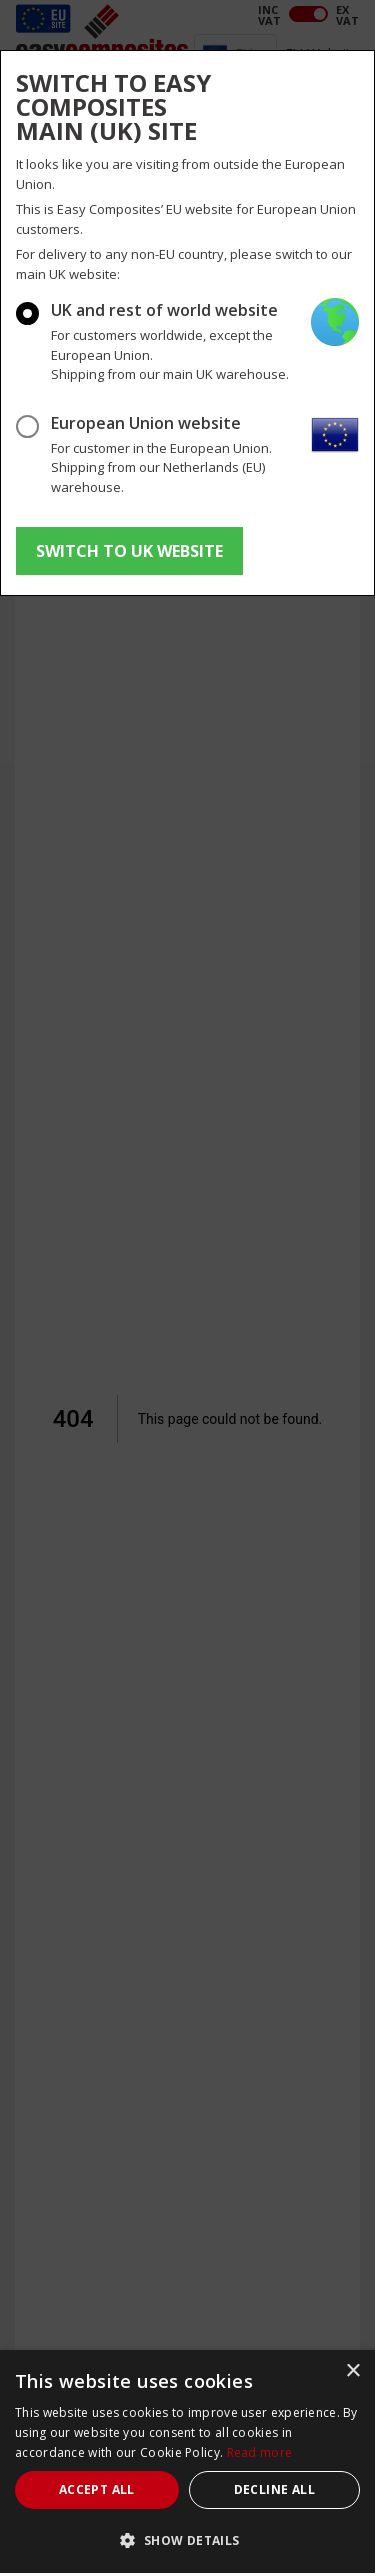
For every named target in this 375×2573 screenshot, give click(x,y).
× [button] (352, 2371)
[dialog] (187, 2461)
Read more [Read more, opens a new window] (260, 2452)
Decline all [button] (274, 2489)
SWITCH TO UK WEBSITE (129, 551)
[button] (187, 2540)
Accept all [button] (97, 2489)
